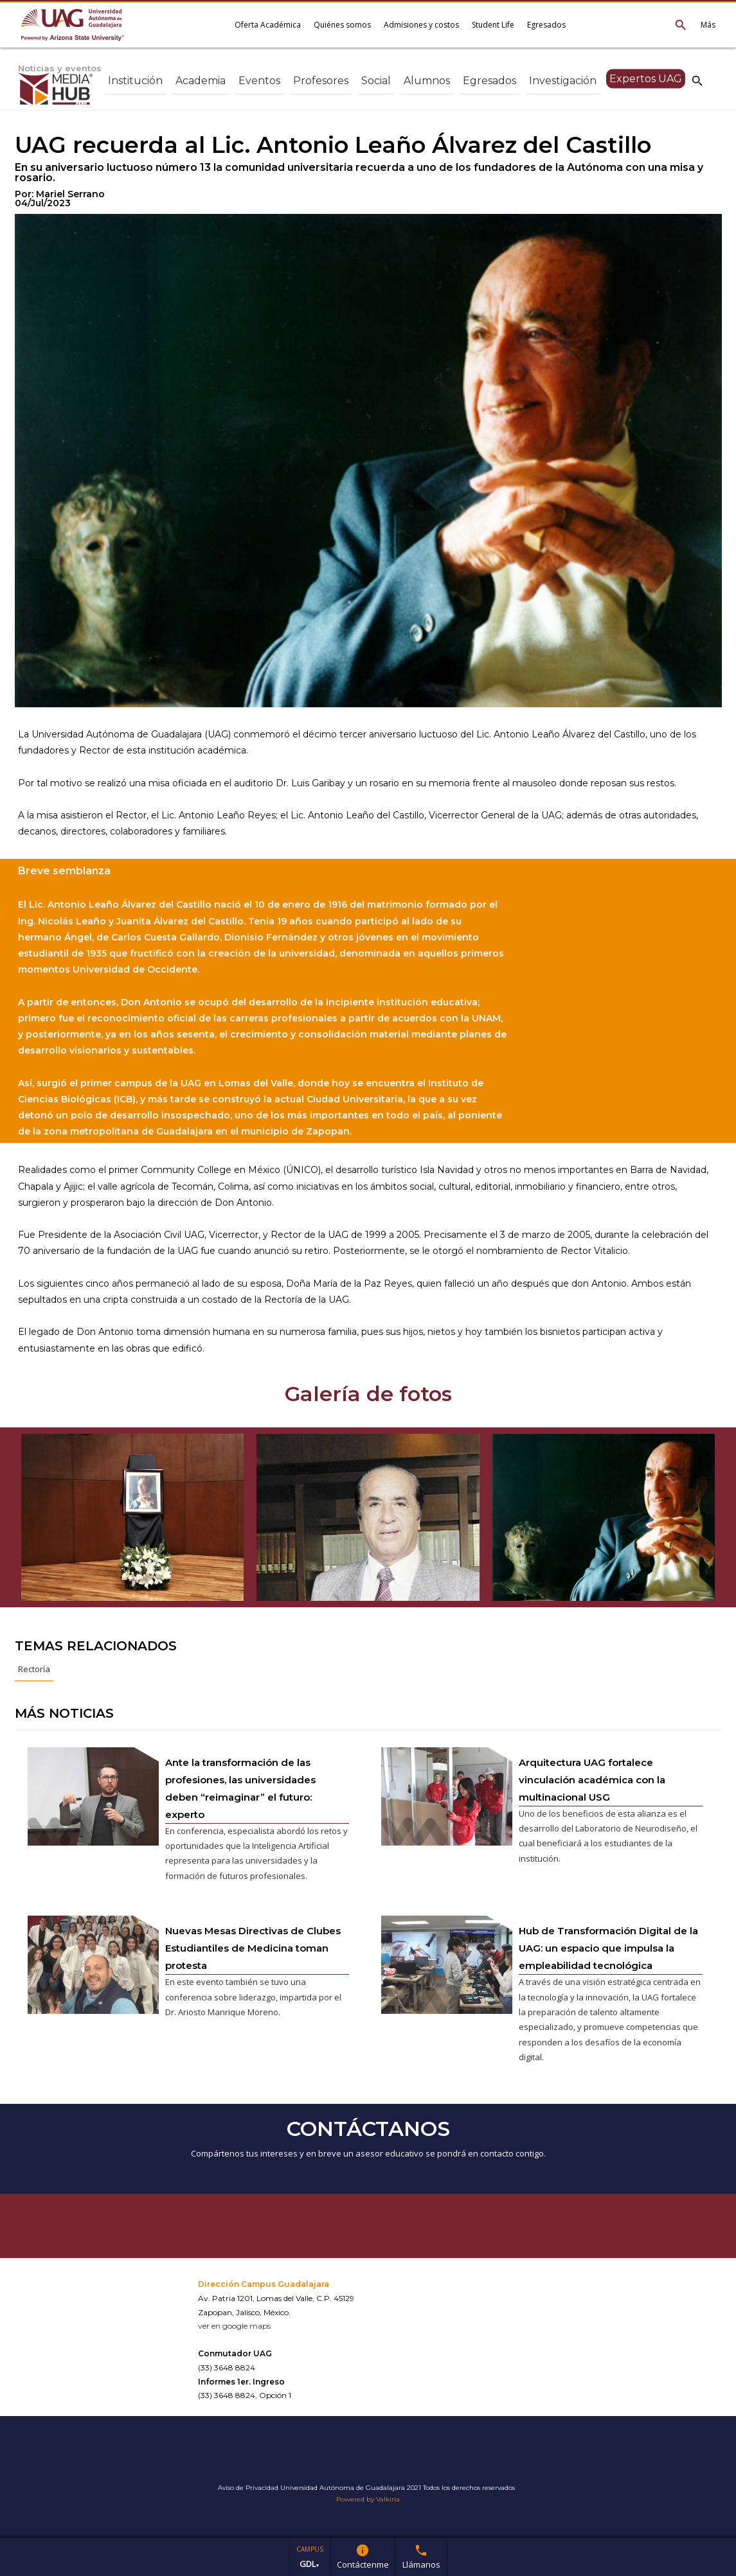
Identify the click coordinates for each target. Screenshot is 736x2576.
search (697, 80)
